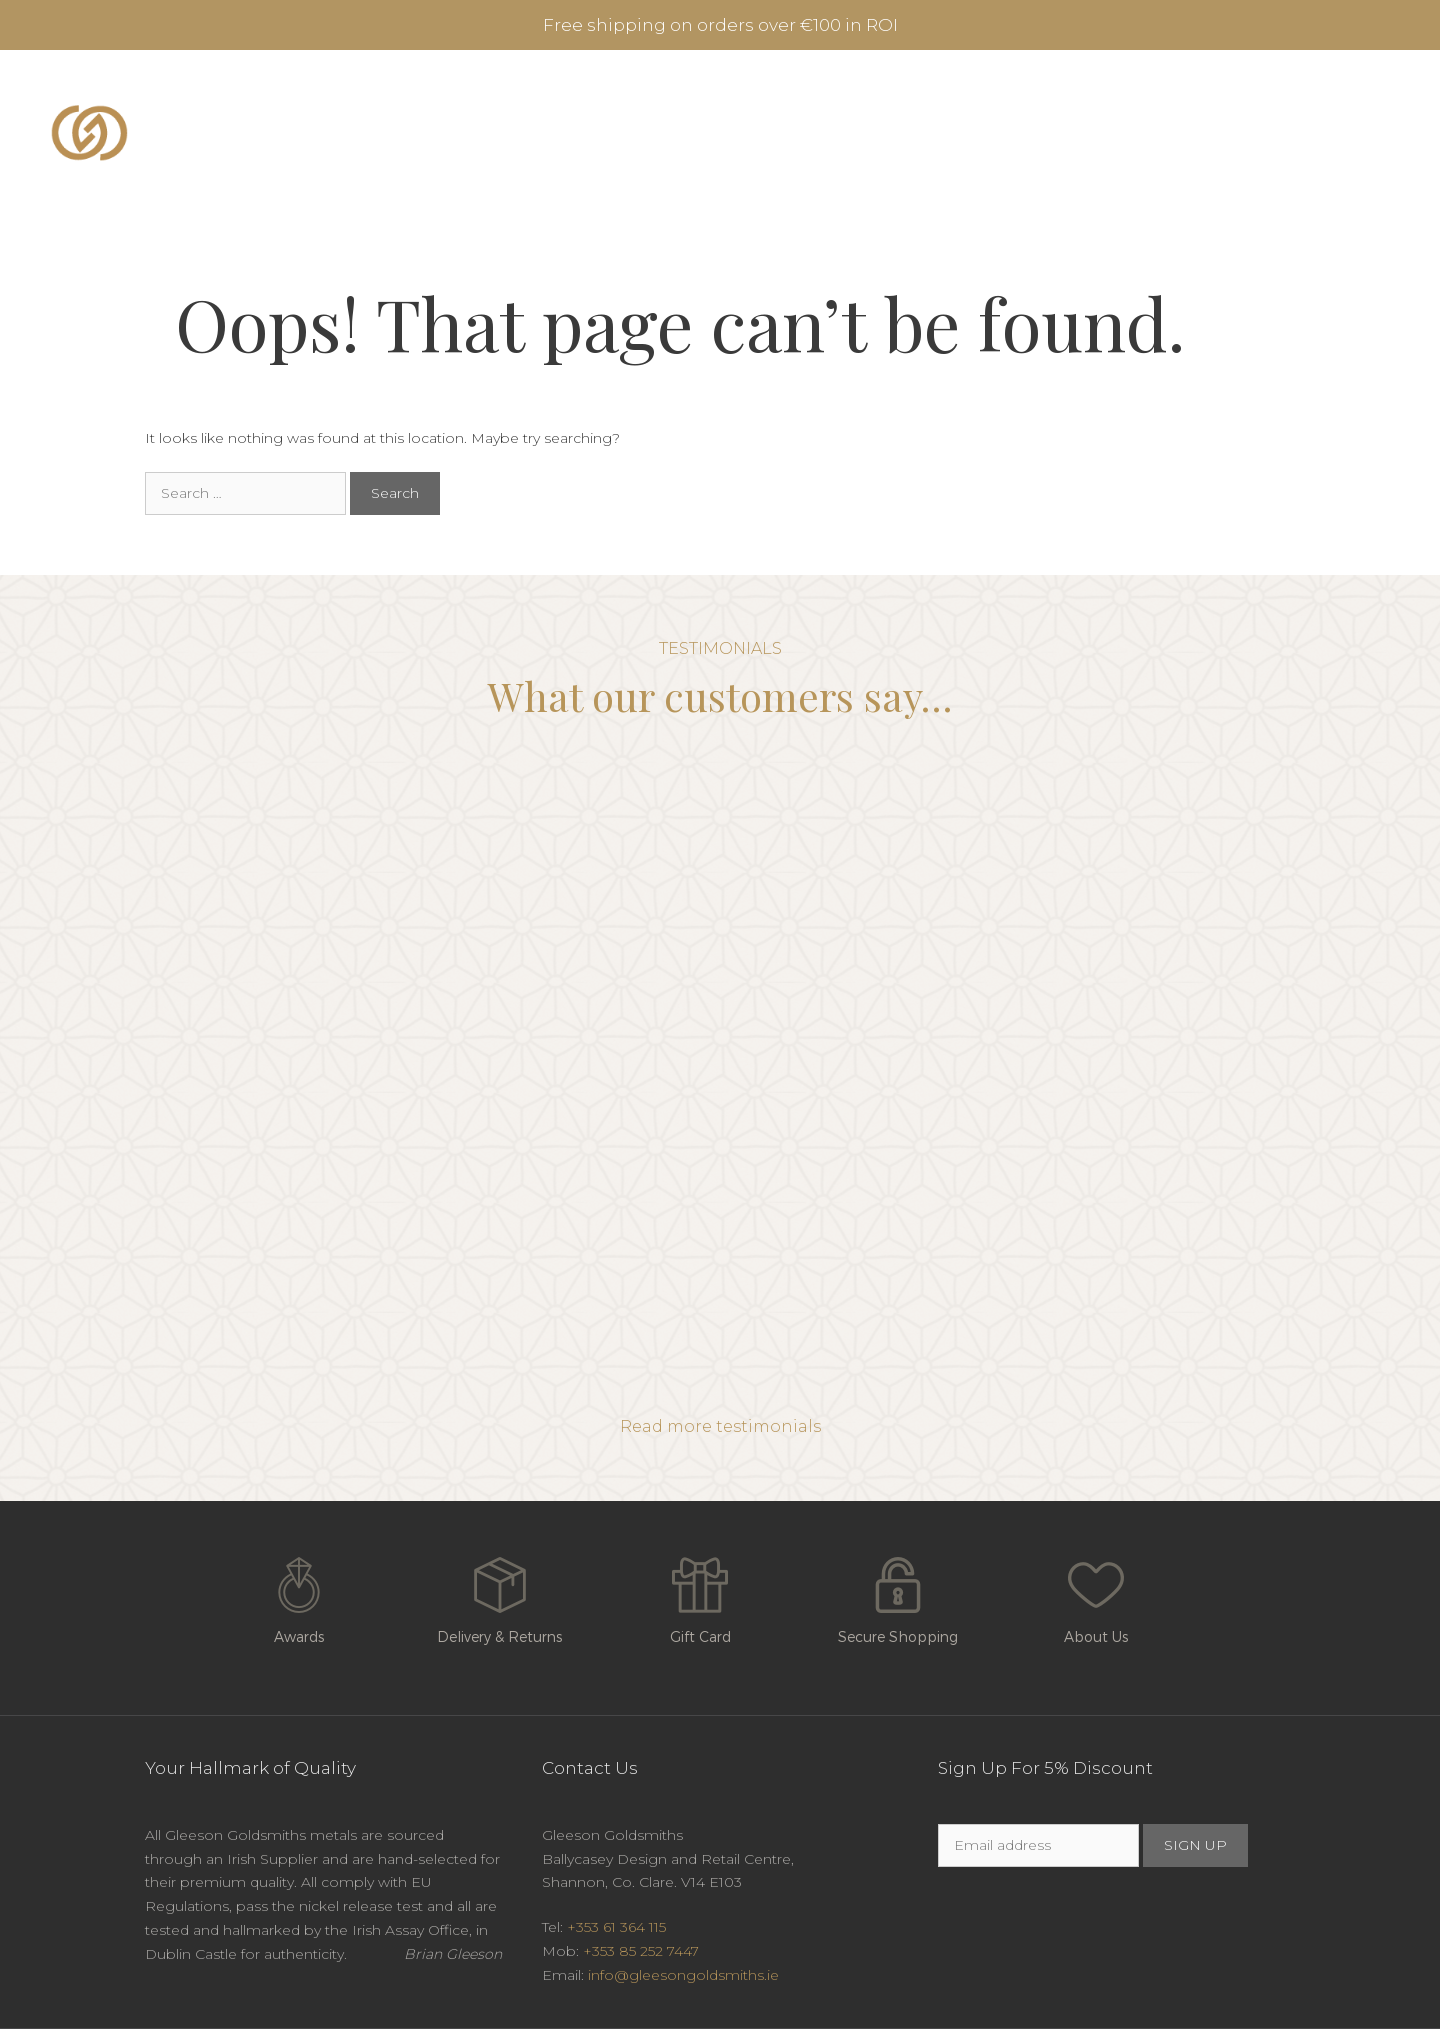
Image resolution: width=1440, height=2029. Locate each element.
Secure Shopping (898, 1596)
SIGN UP (1195, 1845)
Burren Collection (840, 133)
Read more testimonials (720, 1426)
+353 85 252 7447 (641, 1951)
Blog (1186, 133)
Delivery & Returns (499, 1596)
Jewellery (1008, 133)
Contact (1256, 133)
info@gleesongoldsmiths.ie (683, 1975)
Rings (694, 133)
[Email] (1038, 1845)
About (1117, 133)
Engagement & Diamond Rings (504, 133)
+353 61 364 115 (616, 1927)
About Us (1096, 1596)
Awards (299, 1596)
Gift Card (700, 1596)
